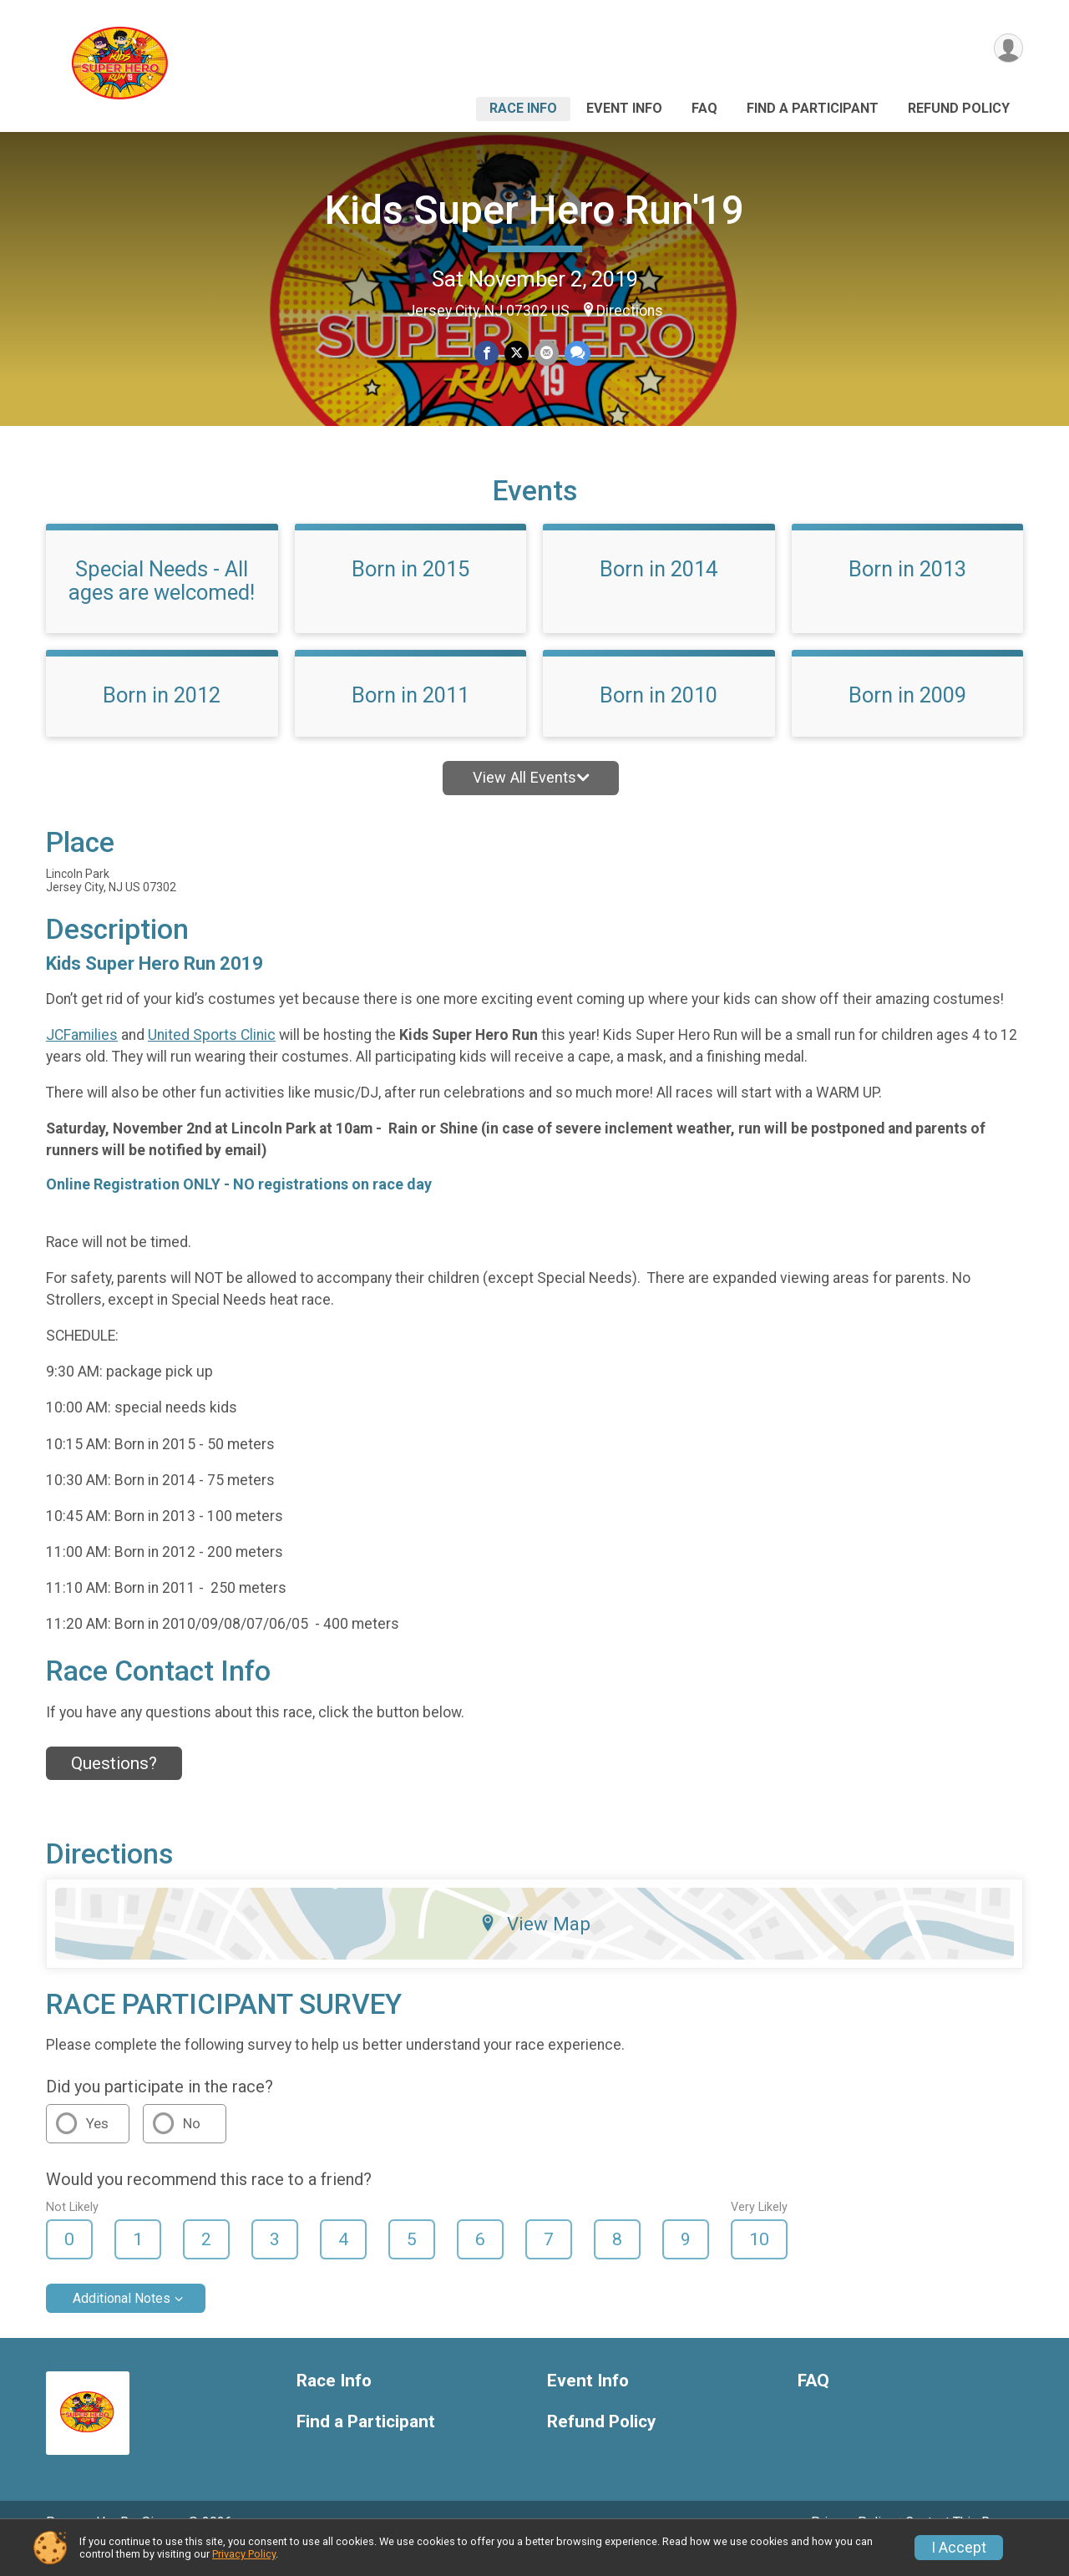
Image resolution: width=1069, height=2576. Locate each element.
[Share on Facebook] (487, 354)
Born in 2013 (907, 592)
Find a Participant (813, 108)
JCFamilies (82, 1058)
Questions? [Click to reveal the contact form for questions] (114, 1787)
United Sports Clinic (212, 1058)
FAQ (704, 108)
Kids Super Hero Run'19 (534, 210)
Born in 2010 (658, 718)
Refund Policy (959, 108)
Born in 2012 (161, 718)
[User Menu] (1007, 48)
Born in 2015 (410, 592)
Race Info (523, 108)
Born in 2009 (907, 718)
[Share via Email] (546, 354)
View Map (534, 1946)
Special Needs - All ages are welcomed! (161, 604)
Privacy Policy (244, 2554)
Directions (629, 310)
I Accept (958, 2547)
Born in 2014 (658, 592)
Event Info (624, 108)
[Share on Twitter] (516, 354)
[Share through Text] (576, 354)
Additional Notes (121, 2322)
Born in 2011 (410, 718)
